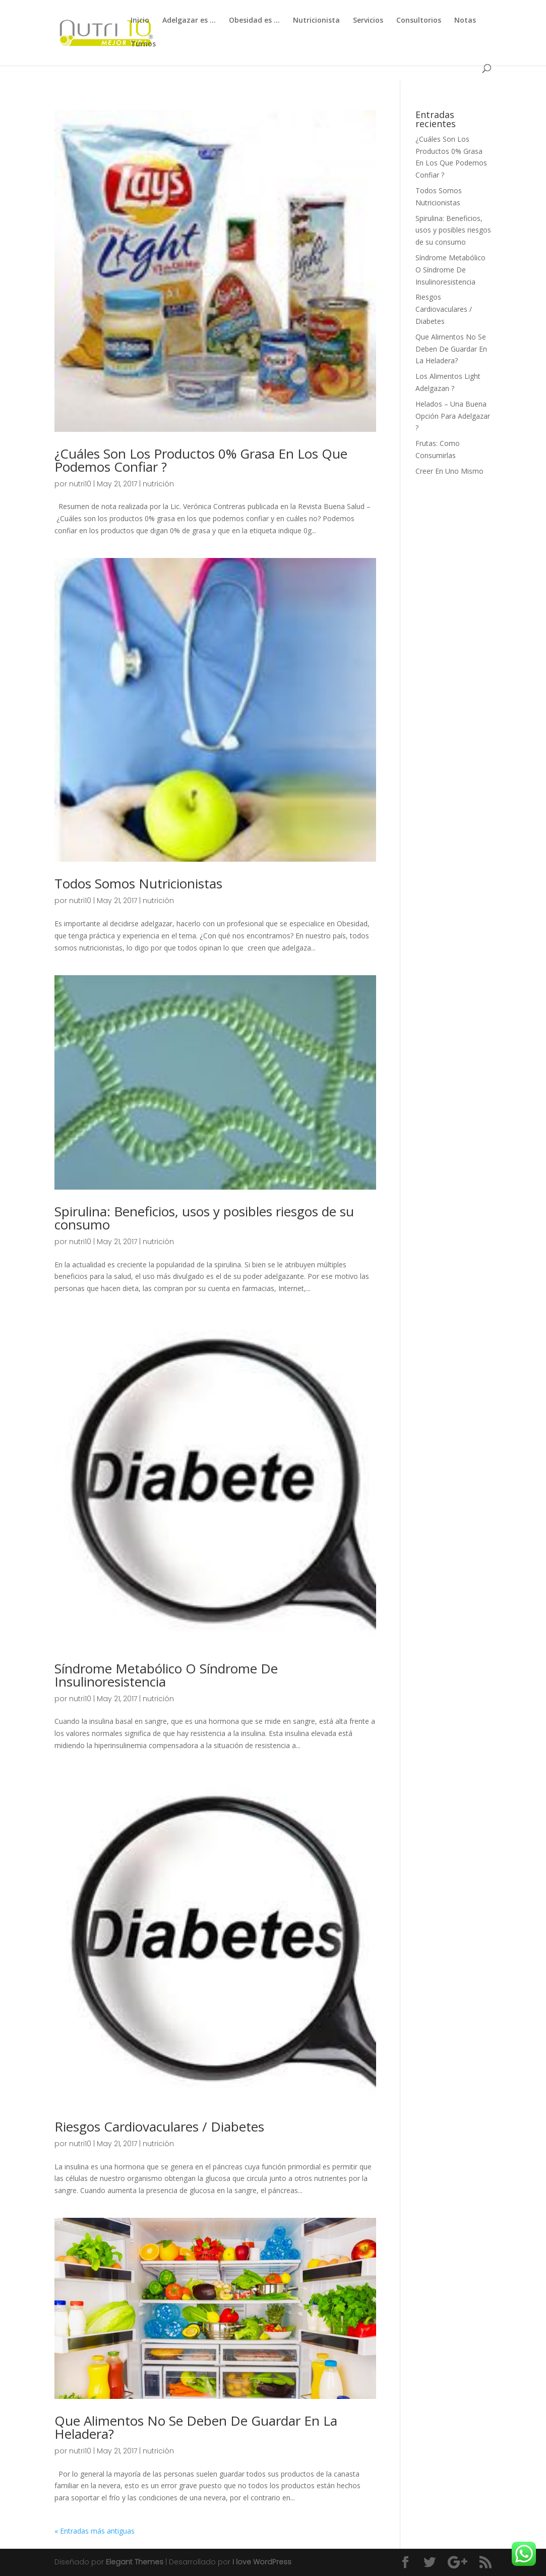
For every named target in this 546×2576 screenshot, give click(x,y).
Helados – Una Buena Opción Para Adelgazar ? (452, 416)
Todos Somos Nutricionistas (138, 883)
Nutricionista (316, 21)
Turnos (143, 44)
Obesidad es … (254, 21)
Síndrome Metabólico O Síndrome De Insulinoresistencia (166, 1675)
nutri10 (80, 484)
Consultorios (418, 21)
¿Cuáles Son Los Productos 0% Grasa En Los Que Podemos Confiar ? (200, 460)
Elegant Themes (134, 2562)
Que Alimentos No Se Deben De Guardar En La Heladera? (195, 2427)
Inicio (140, 21)
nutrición (158, 484)
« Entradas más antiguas (94, 2531)
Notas (465, 21)
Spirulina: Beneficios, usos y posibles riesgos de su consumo (204, 1218)
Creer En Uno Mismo (449, 471)
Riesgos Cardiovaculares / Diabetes (159, 2126)
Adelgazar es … (189, 21)
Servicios (368, 21)
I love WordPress (261, 2562)
